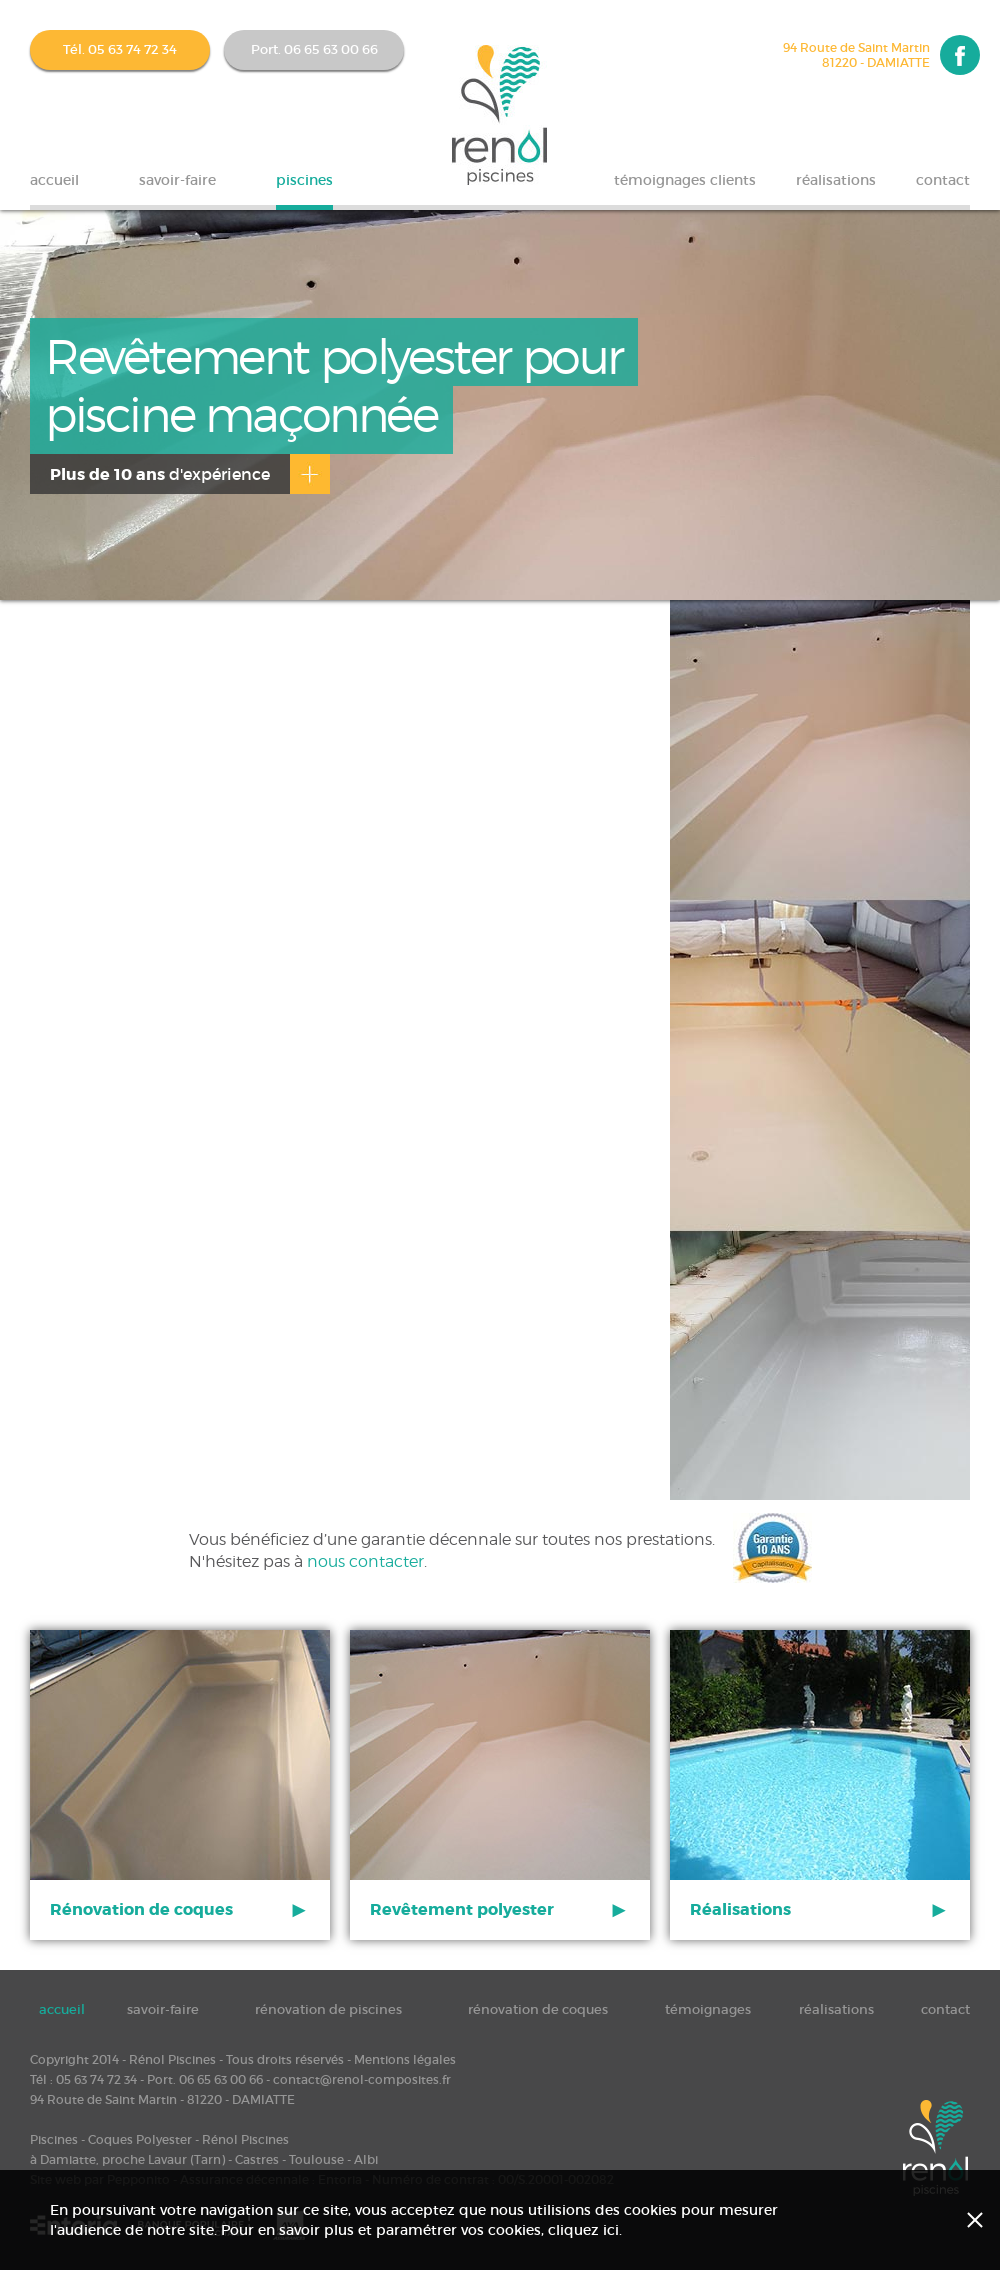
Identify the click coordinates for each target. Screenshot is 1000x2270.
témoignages (708, 2009)
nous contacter (365, 1561)
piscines (304, 180)
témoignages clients (685, 180)
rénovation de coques (538, 2009)
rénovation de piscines (328, 2009)
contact (943, 180)
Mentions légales (405, 2059)
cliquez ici (583, 2230)
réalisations (836, 180)
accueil (54, 180)
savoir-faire (177, 180)
